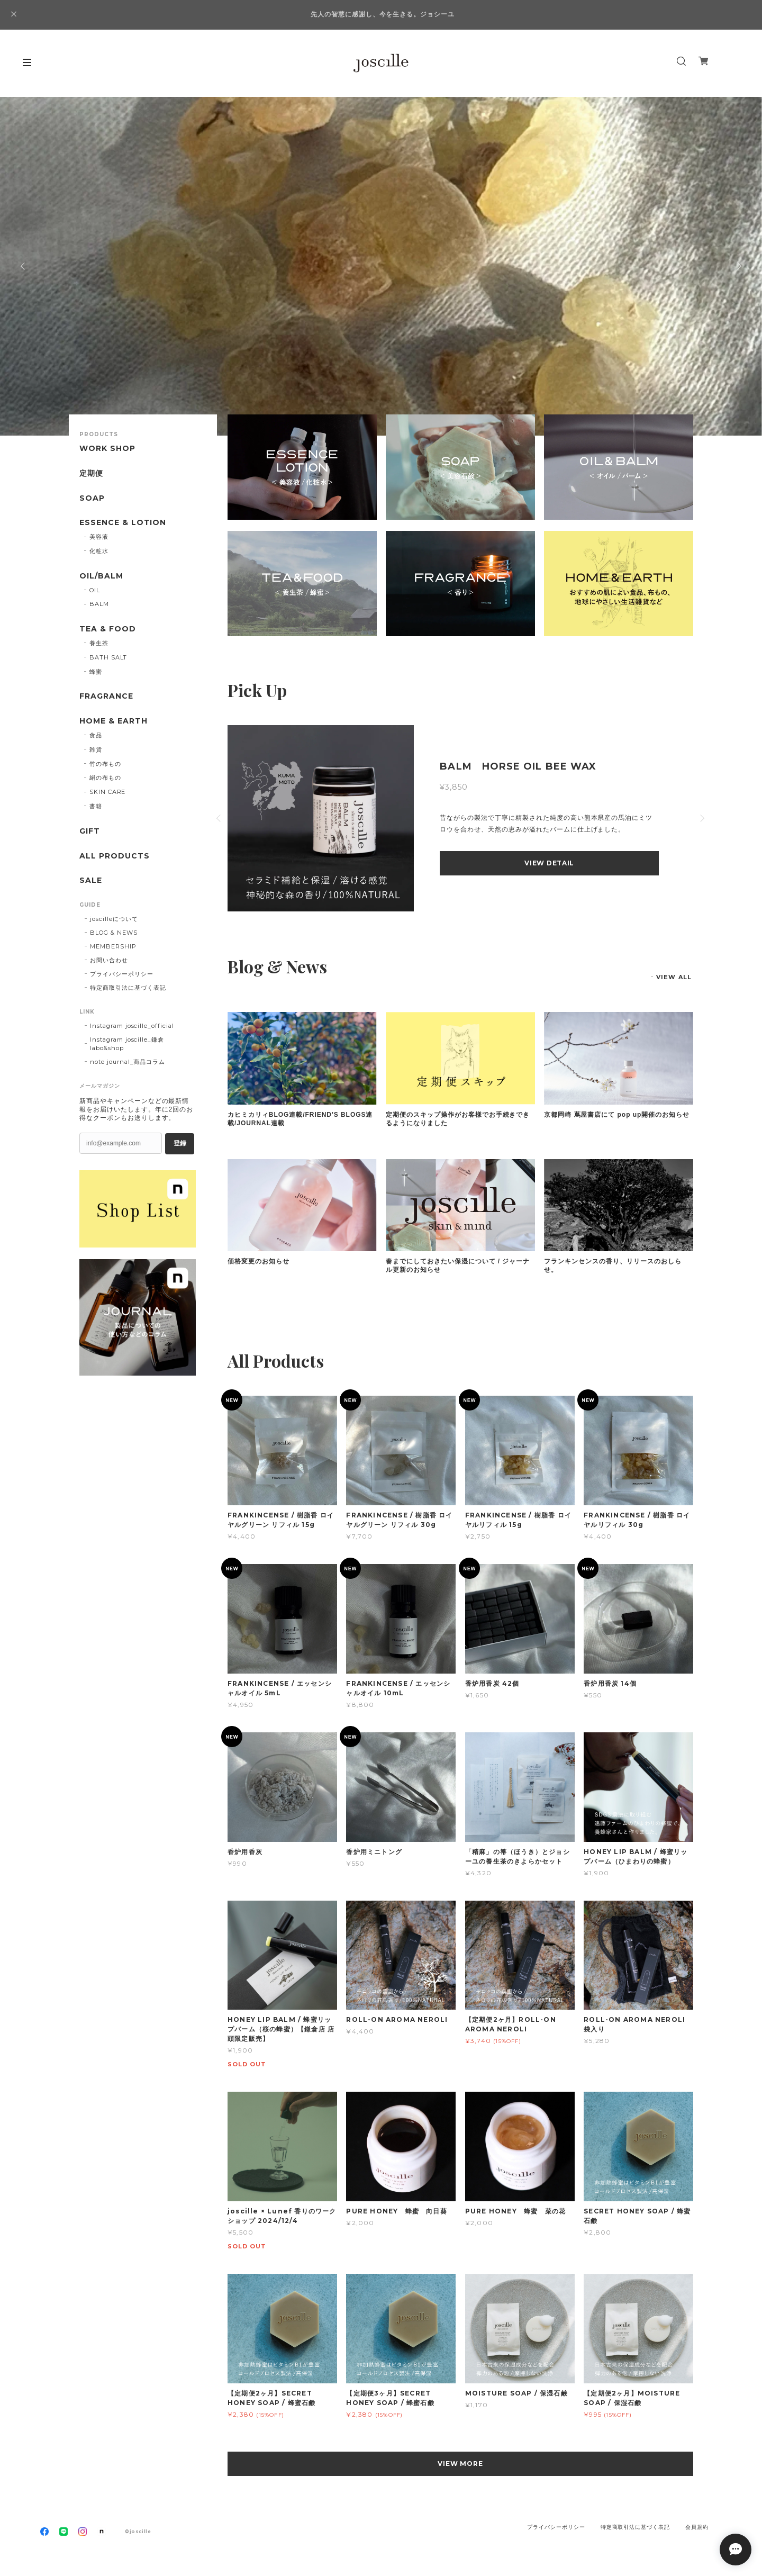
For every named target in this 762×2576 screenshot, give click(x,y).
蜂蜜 (95, 671)
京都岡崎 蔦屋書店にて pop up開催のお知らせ (617, 1114)
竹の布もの (105, 763)
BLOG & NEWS (114, 932)
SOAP (92, 498)
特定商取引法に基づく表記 (128, 987)
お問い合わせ (109, 960)
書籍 (95, 806)
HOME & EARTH (113, 721)
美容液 (98, 536)
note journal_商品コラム (127, 1061)
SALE (90, 880)
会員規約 (697, 2527)
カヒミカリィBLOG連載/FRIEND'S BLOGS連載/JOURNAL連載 (300, 1119)
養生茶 (98, 643)
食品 (95, 735)
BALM (99, 604)
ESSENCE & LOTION (122, 522)
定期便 (91, 473)
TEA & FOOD (107, 629)
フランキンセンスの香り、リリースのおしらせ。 (612, 1265)
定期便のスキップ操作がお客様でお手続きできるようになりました (458, 1119)
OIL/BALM (101, 576)
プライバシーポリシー (121, 974)
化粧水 (98, 551)
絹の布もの (105, 777)
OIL (94, 590)
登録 (180, 1143)
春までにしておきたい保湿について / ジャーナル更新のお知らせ (458, 1265)
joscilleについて (114, 919)
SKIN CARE (107, 792)
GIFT (89, 831)
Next (738, 266)
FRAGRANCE (106, 696)
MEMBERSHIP (113, 946)
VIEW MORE (461, 2463)
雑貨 (95, 749)
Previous (23, 266)
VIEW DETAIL (549, 863)
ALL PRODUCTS (114, 856)
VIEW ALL (674, 977)
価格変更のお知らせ (258, 1261)
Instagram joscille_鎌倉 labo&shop (127, 1044)
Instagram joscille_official (132, 1025)
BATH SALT (108, 657)
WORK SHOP (107, 448)
